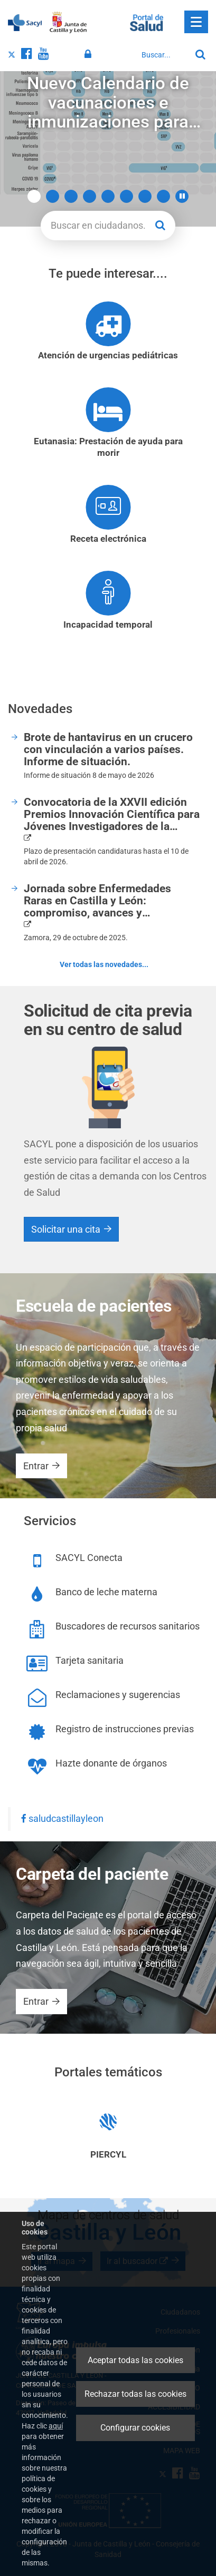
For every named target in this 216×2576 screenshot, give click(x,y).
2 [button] (52, 196)
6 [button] (126, 196)
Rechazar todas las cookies (135, 2394)
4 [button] (89, 196)
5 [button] (108, 196)
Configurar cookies (135, 2428)
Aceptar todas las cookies (135, 2360)
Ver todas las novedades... (104, 964)
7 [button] (145, 196)
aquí (56, 2426)
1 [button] (34, 196)
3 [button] (71, 196)
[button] (182, 196)
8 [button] (163, 196)
